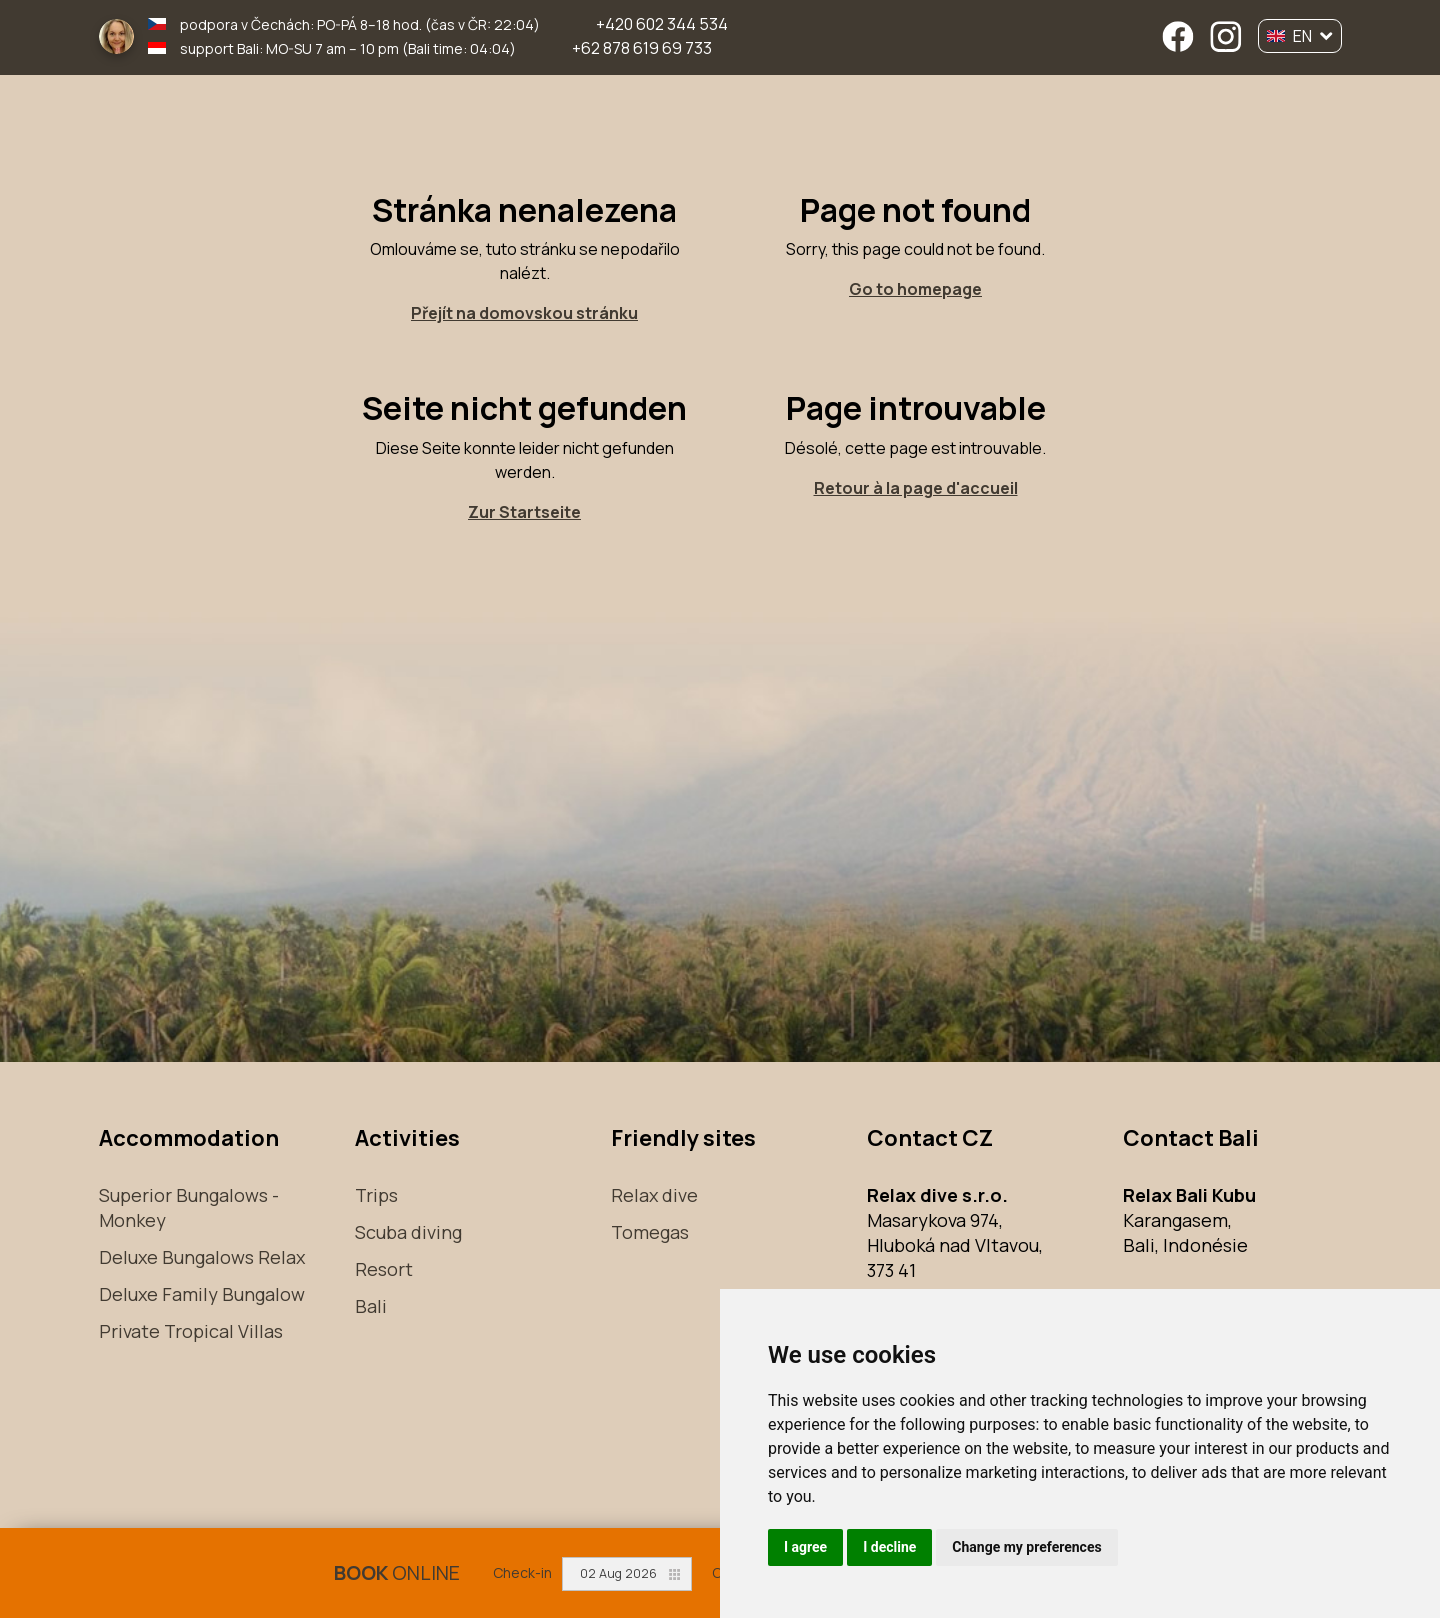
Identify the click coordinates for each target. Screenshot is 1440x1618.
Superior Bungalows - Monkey (189, 1207)
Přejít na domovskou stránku (524, 313)
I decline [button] (889, 1547)
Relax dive (654, 1195)
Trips (376, 1195)
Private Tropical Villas (191, 1331)
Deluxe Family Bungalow (202, 1294)
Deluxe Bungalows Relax (202, 1257)
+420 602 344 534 (662, 24)
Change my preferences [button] (1026, 1547)
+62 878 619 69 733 (642, 48)
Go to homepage (915, 289)
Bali (371, 1306)
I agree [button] (805, 1547)
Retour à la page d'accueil (916, 488)
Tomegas (650, 1232)
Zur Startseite (524, 512)
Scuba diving (408, 1232)
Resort (384, 1269)
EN (1300, 36)
